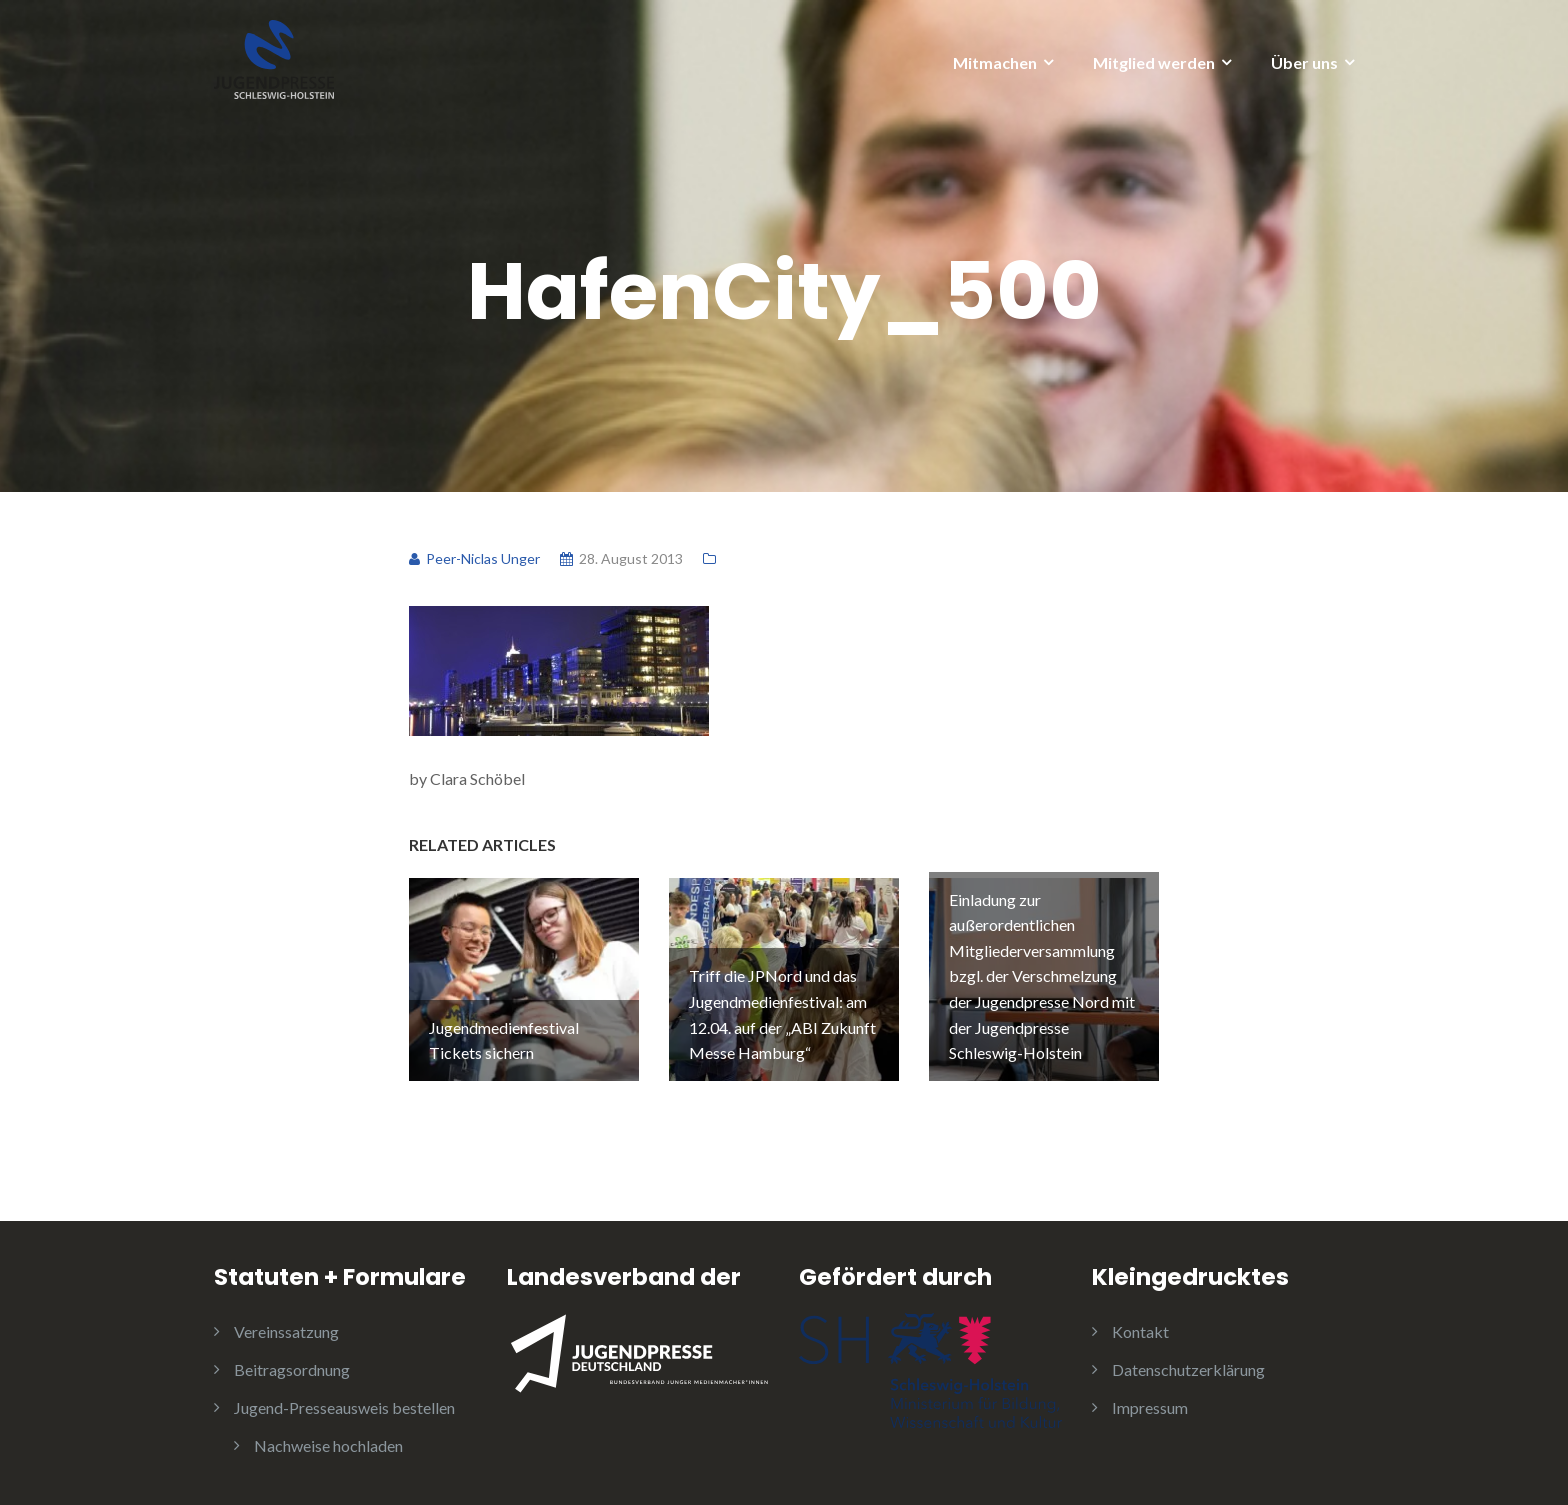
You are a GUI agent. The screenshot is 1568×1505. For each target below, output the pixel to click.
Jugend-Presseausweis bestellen (344, 1407)
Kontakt (1140, 1331)
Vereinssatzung (286, 1331)
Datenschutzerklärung (1188, 1369)
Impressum (1150, 1407)
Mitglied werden (1154, 62)
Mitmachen (995, 62)
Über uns (1304, 62)
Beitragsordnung (292, 1369)
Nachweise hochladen (328, 1445)
